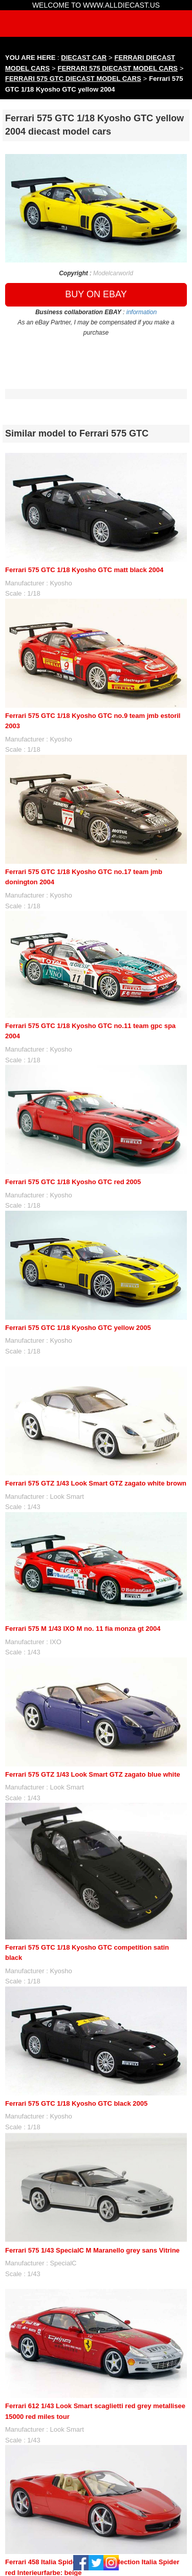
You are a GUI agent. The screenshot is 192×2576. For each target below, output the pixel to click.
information (141, 312)
